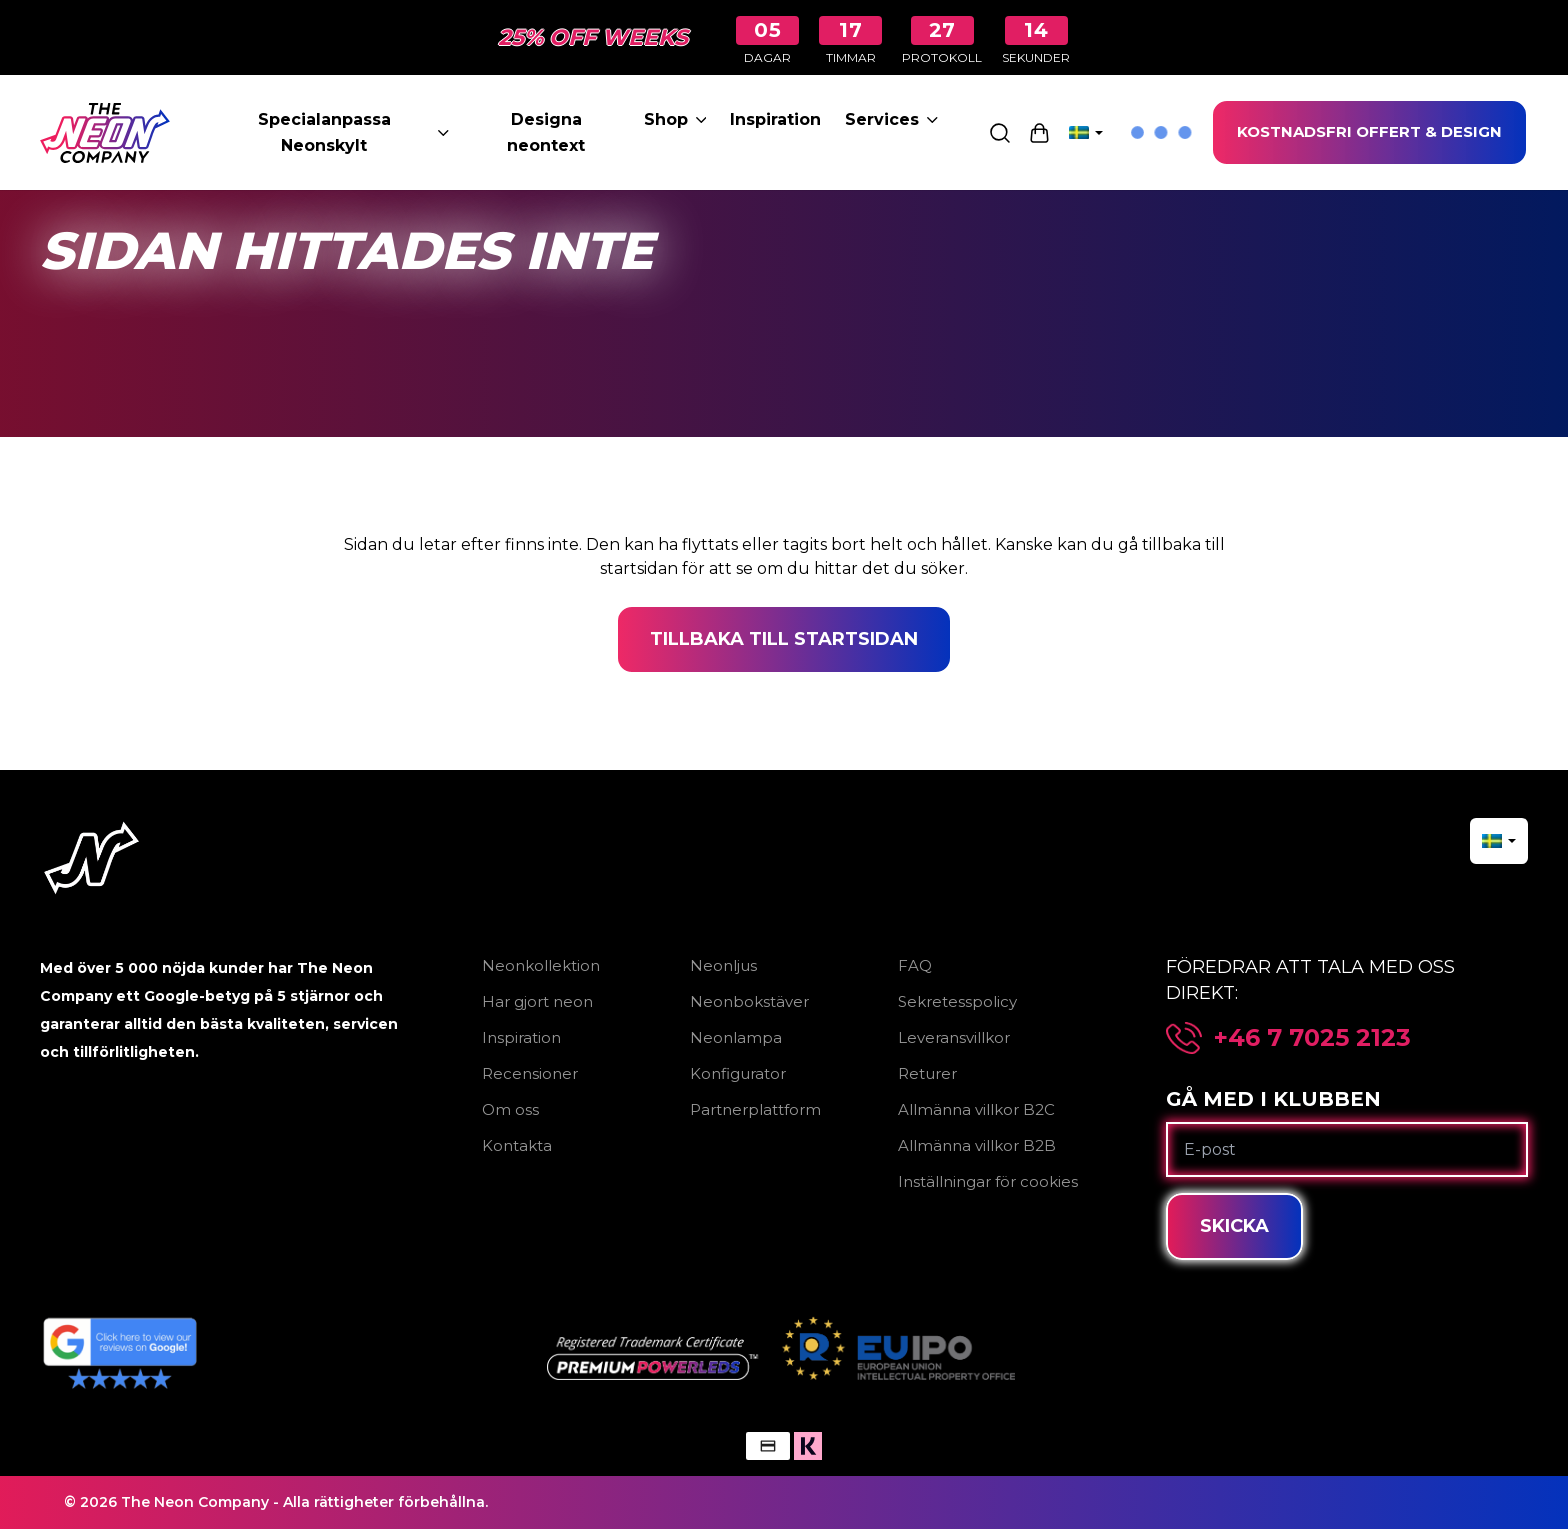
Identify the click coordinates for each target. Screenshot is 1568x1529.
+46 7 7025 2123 (1312, 1038)
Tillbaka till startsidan (784, 639)
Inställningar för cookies (988, 1181)
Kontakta (517, 1145)
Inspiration (775, 119)
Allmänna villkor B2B (977, 1145)
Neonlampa (736, 1037)
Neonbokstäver (749, 1001)
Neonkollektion (541, 965)
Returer (927, 1073)
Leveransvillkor (954, 1037)
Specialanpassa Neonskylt (353, 132)
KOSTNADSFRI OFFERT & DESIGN (1369, 131)
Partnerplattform (755, 1109)
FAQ (915, 965)
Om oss (510, 1109)
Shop (675, 119)
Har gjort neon (537, 1001)
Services (891, 119)
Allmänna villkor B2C (976, 1109)
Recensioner (530, 1073)
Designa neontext (546, 132)
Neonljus (723, 965)
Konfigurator (738, 1073)
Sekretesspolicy (957, 1001)
